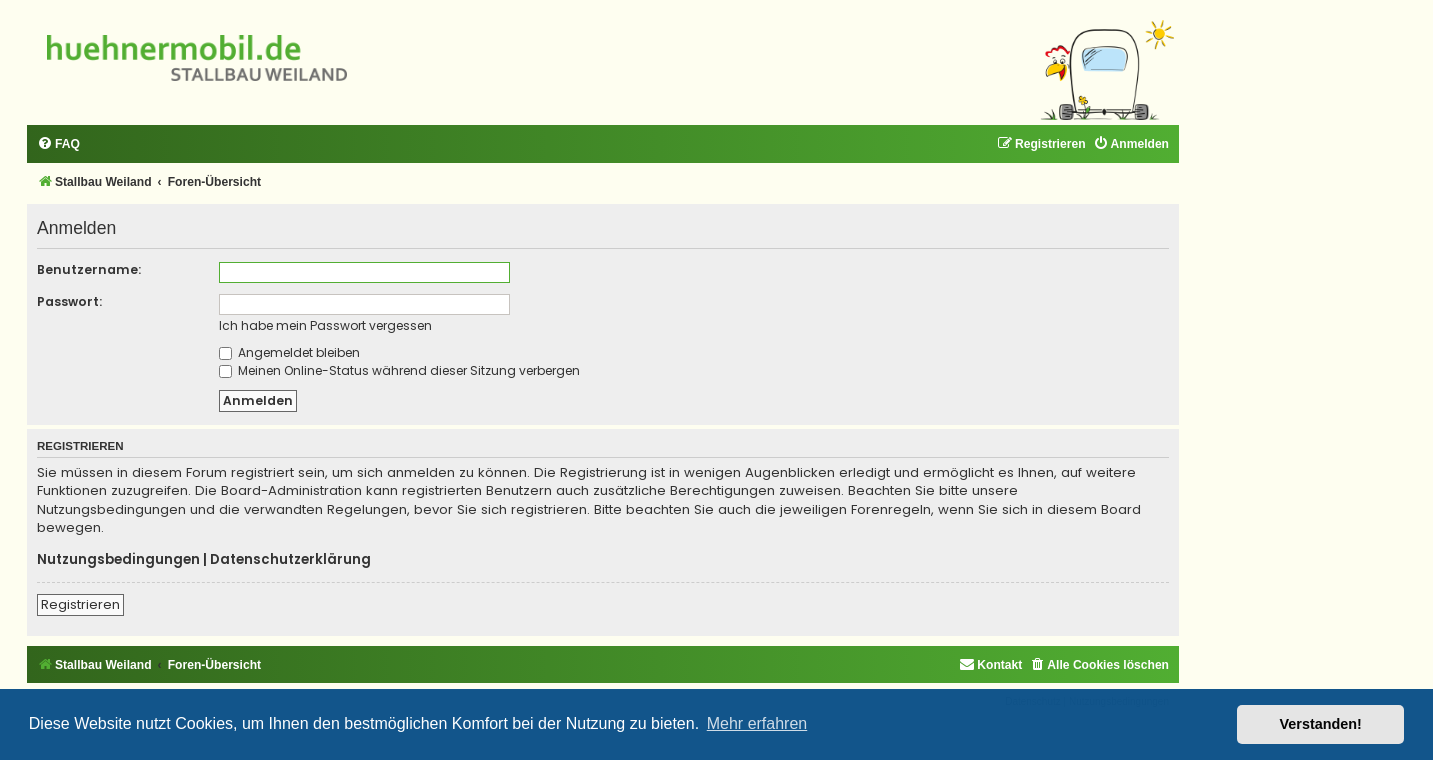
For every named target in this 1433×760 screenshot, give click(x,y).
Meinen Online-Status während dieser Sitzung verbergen (399, 370)
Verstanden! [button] (1321, 724)
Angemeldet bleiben (289, 352)
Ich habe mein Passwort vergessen (325, 325)
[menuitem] (58, 144)
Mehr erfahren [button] (757, 723)
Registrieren (80, 604)
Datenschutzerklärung (290, 560)
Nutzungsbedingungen (118, 560)
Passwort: (69, 301)
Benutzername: (89, 269)
